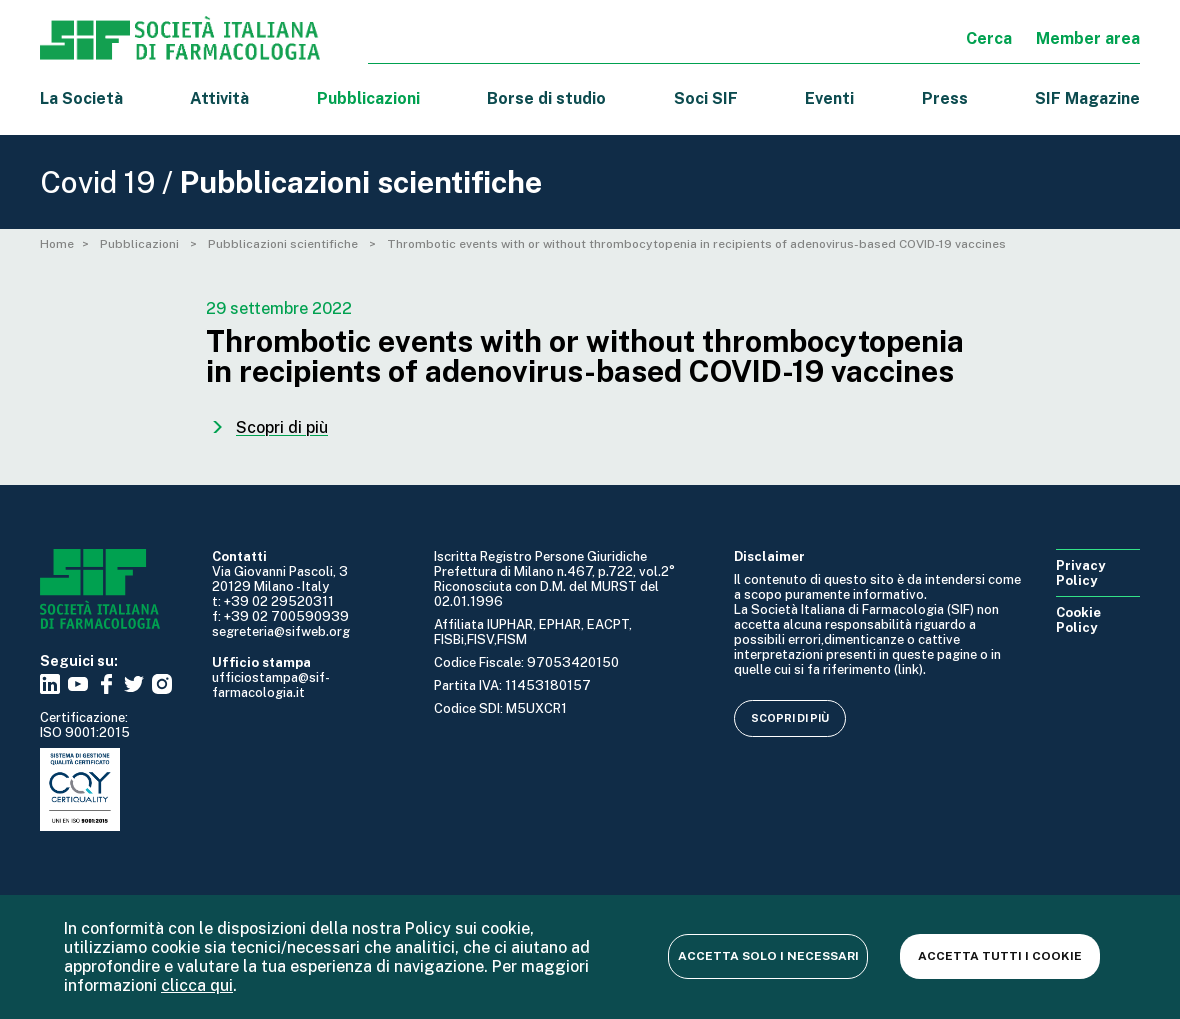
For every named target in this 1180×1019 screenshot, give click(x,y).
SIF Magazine (1087, 98)
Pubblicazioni (141, 244)
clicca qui (197, 985)
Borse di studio (546, 98)
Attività (219, 98)
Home (57, 244)
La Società (81, 98)
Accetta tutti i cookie (1000, 956)
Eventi (829, 98)
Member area (1088, 38)
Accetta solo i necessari (768, 956)
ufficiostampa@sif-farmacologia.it (271, 685)
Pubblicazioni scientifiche (284, 244)
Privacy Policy (1080, 573)
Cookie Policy (1078, 620)
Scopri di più (790, 718)
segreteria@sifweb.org (281, 631)
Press (945, 98)
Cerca (989, 38)
